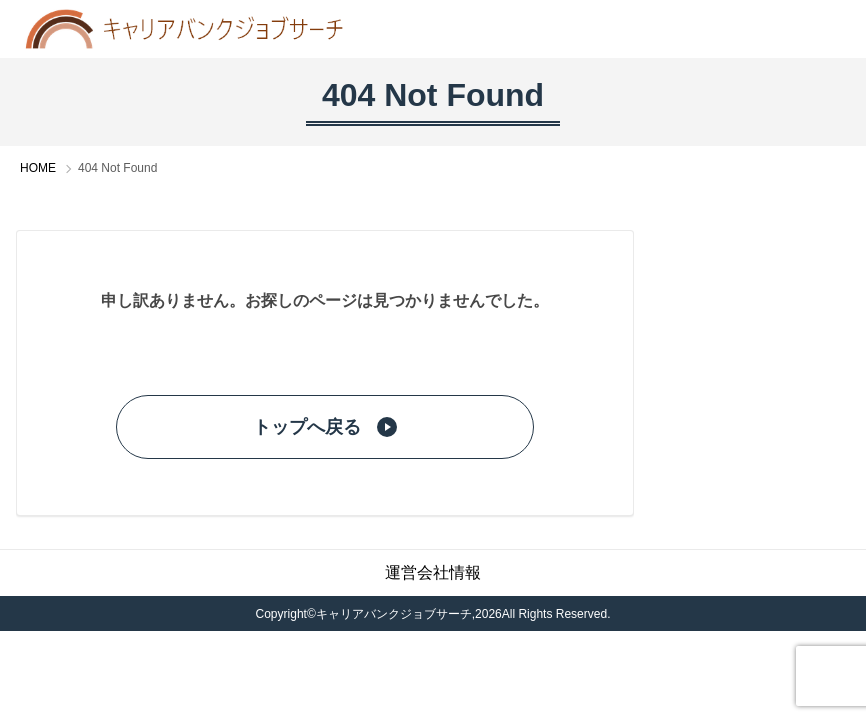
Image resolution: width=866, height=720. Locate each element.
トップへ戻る (325, 427)
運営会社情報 (433, 572)
